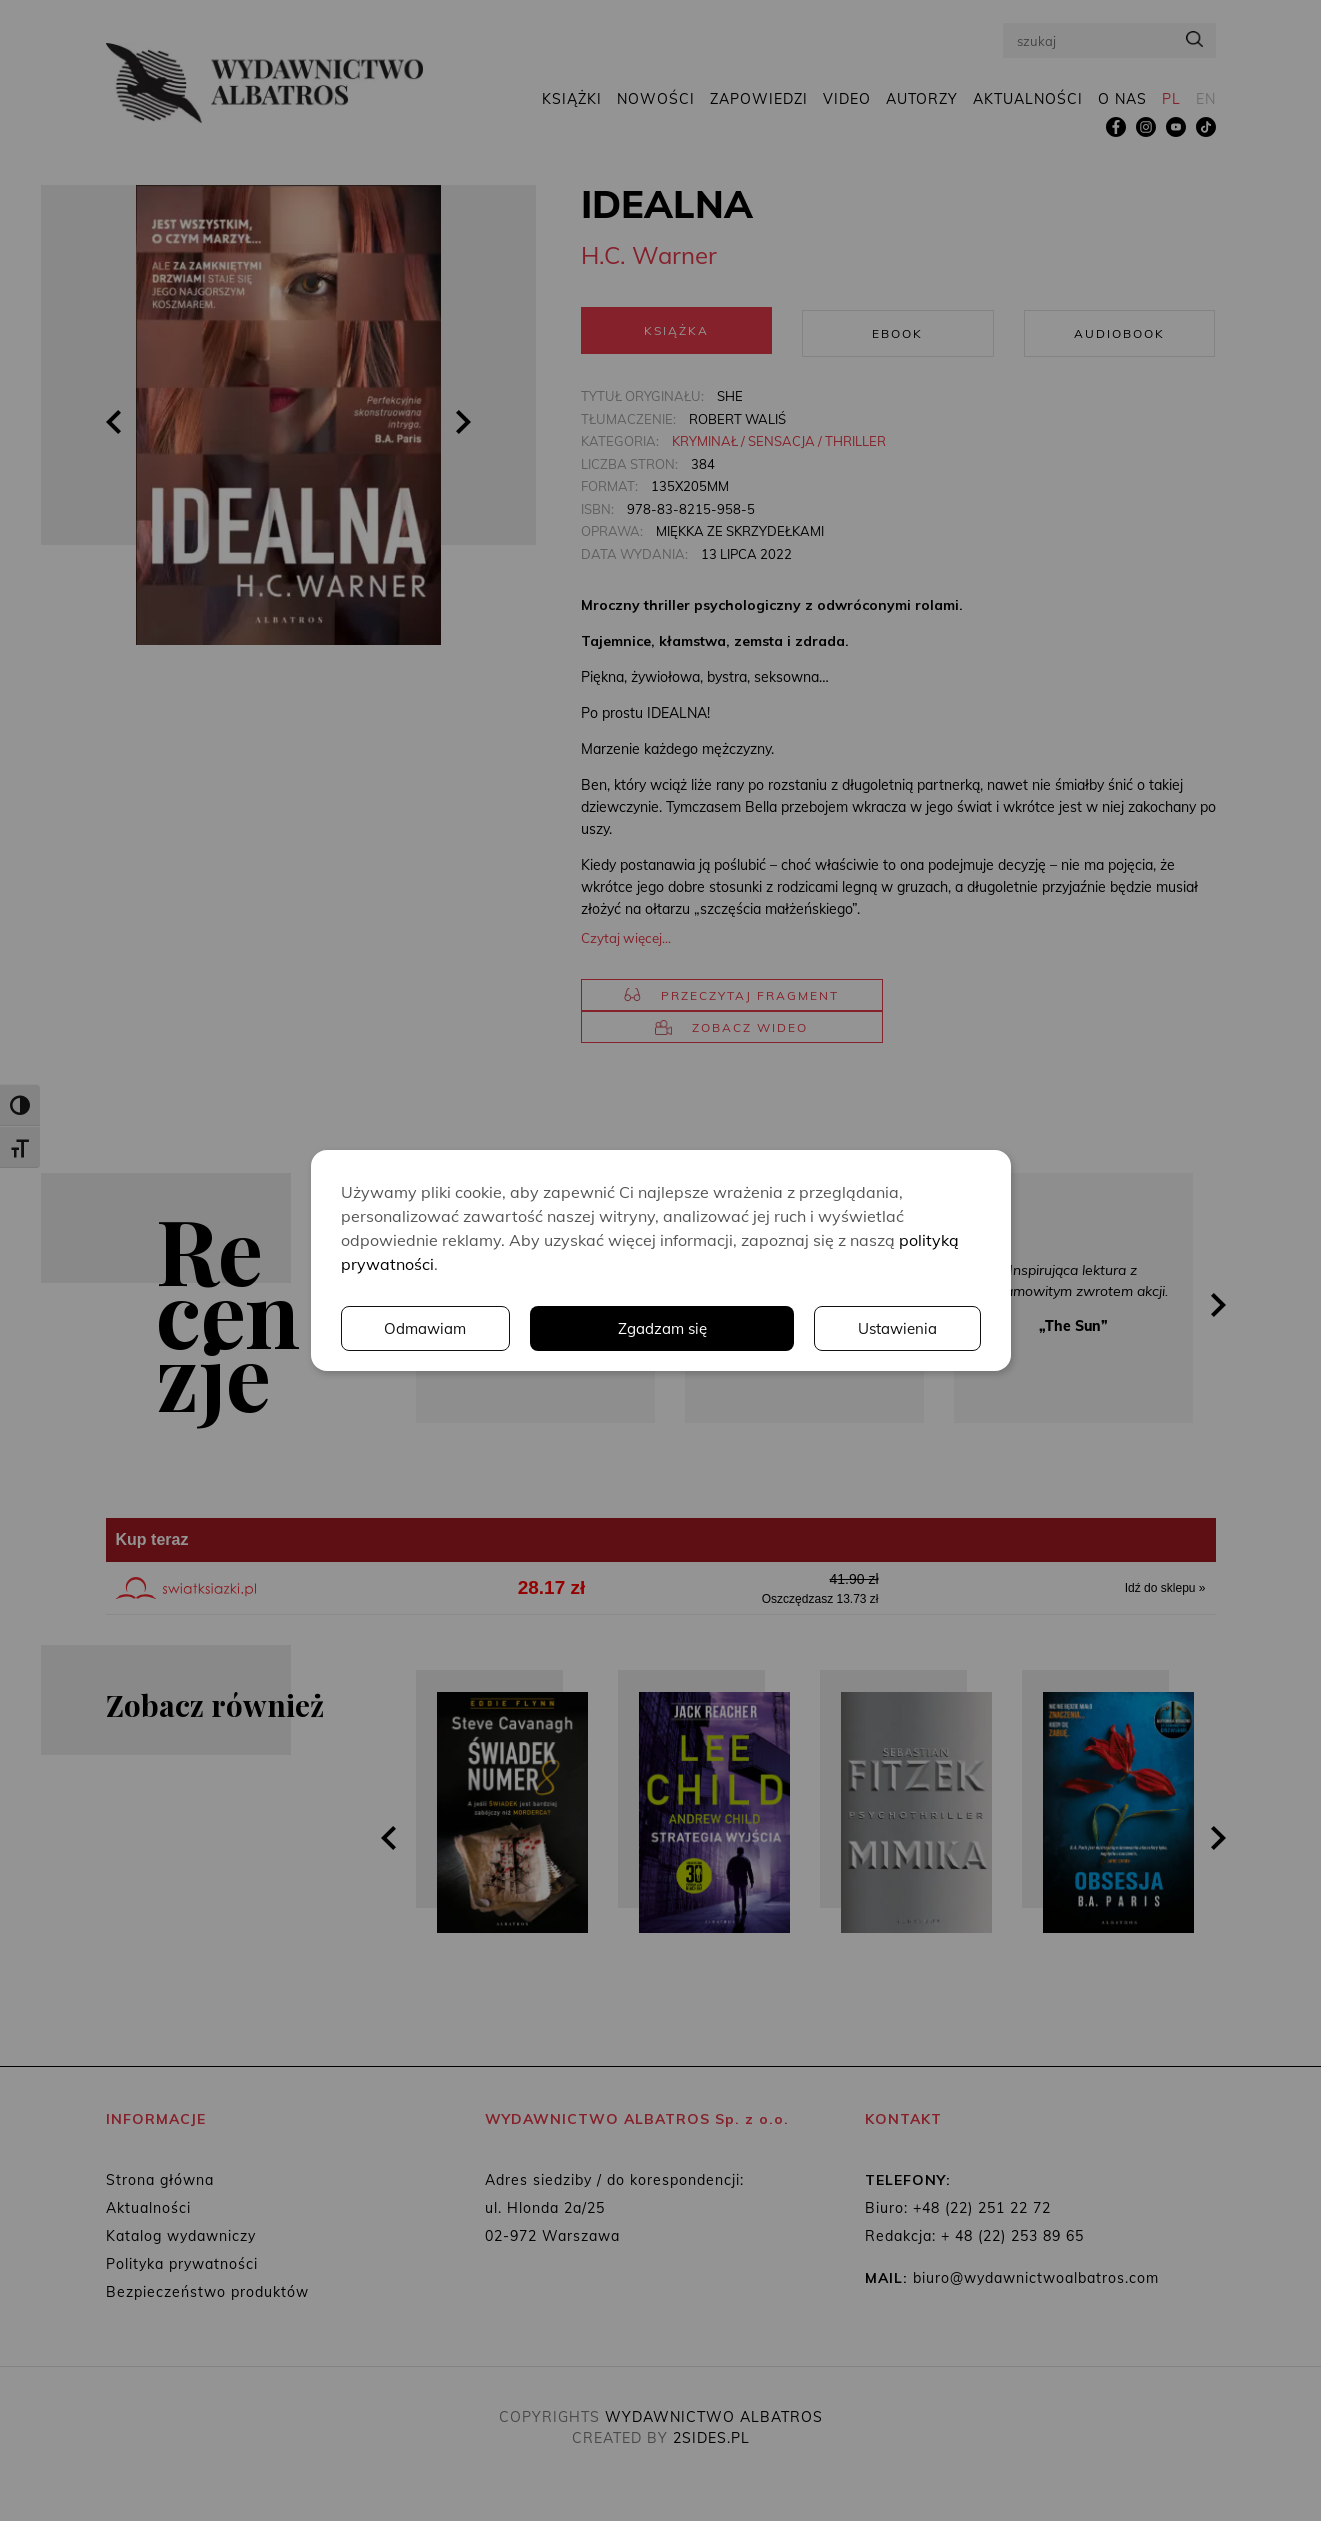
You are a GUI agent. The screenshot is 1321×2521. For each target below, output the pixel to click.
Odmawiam (895, 1329)
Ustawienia (705, 1329)
